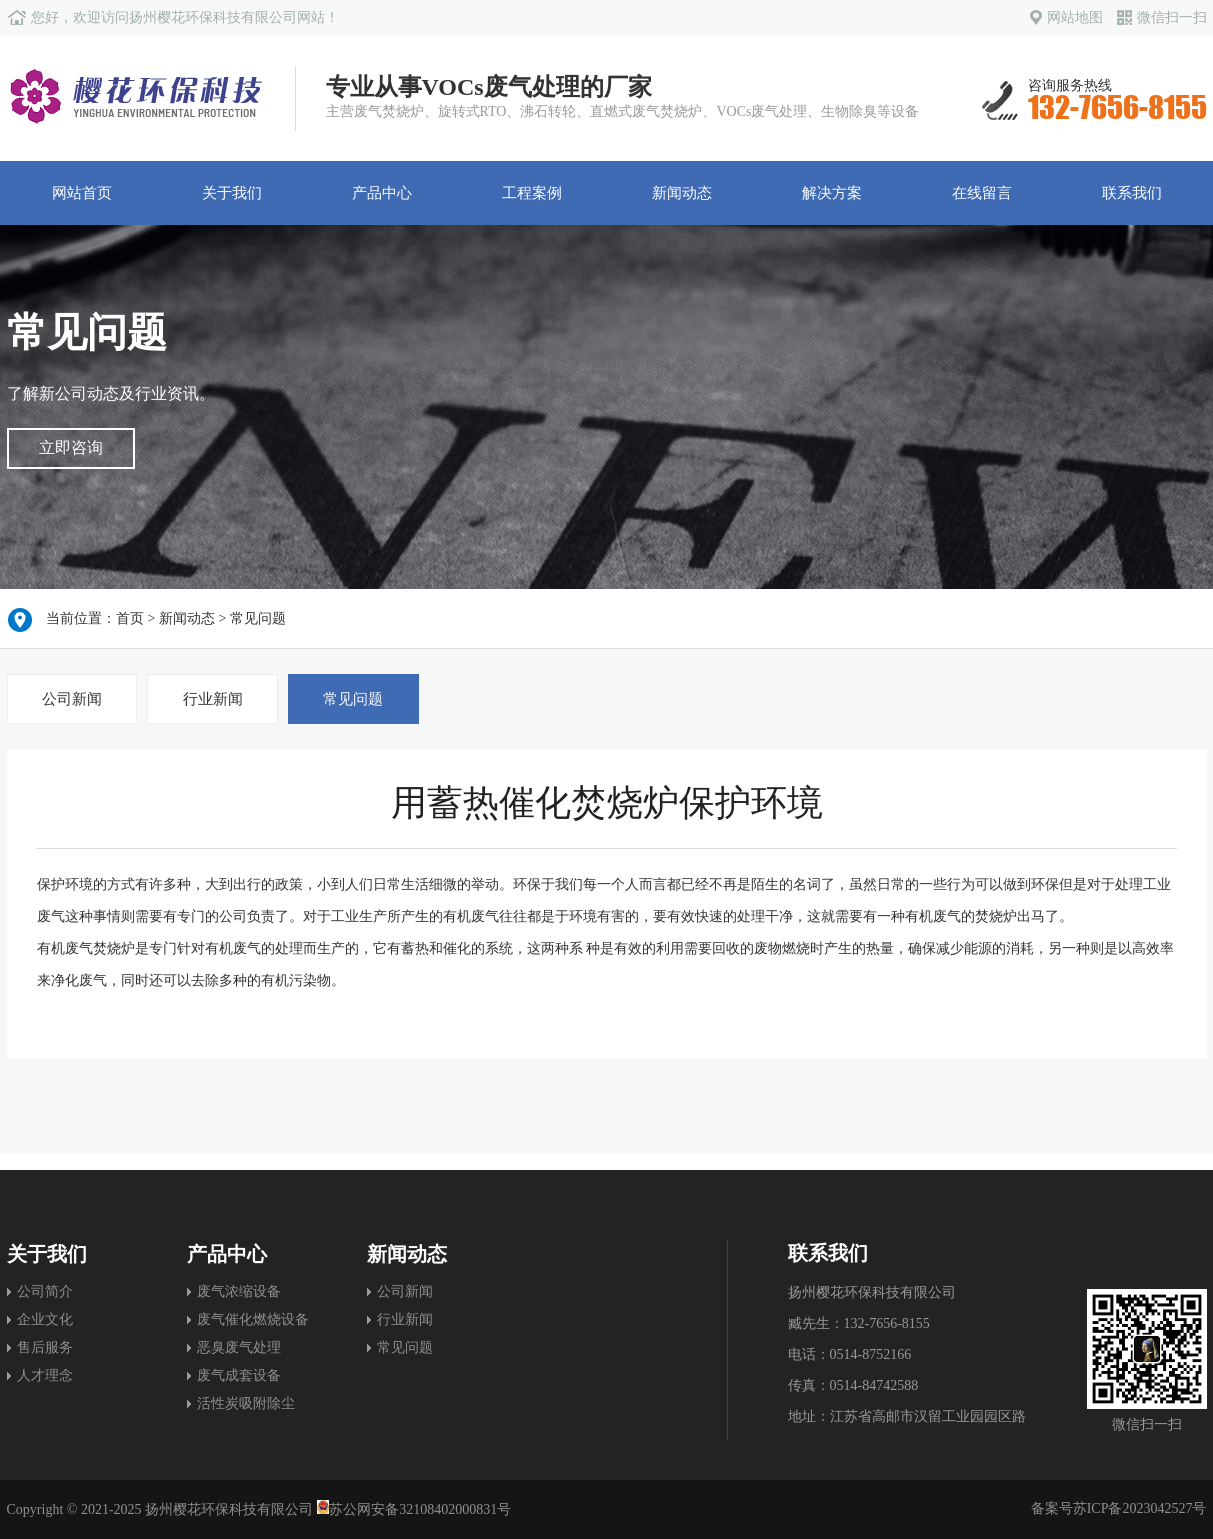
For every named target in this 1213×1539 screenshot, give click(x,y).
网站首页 (82, 193)
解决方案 (832, 193)
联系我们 (1132, 193)
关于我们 (232, 193)
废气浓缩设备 (239, 1291)
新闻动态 (682, 193)
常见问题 (258, 618)
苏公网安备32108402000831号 (414, 1509)
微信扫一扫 (1162, 17)
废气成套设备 (239, 1375)
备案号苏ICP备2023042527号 (1119, 1508)
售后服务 (45, 1347)
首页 (130, 618)
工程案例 (532, 193)
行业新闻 (213, 699)
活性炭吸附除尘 (246, 1403)
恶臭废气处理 (239, 1347)
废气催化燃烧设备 (253, 1319)
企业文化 (45, 1319)
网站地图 (1066, 17)
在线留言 (982, 193)
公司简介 (45, 1291)
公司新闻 (72, 699)
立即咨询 (71, 447)
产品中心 (382, 193)
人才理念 (45, 1375)
